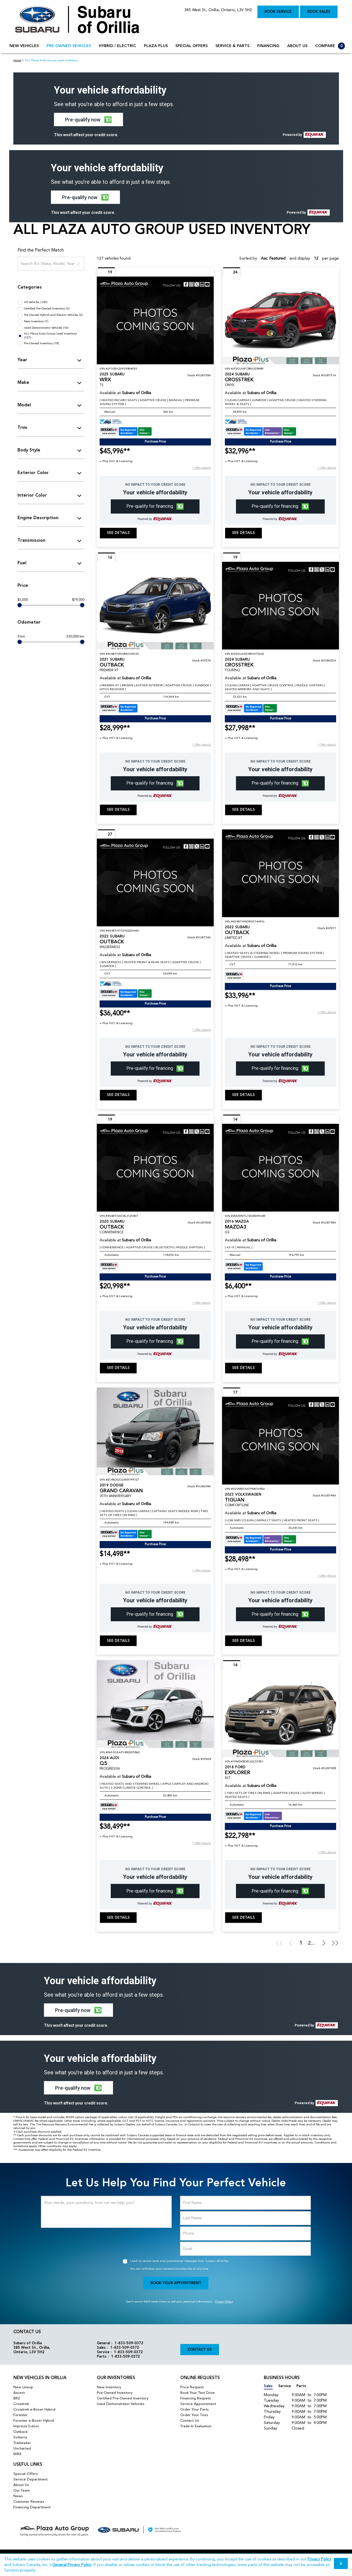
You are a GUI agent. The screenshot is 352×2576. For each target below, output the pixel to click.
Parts (301, 2386)
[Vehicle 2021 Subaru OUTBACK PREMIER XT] (155, 606)
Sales (268, 2386)
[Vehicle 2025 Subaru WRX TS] (155, 320)
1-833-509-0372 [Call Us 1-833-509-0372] (129, 2343)
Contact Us (200, 2350)
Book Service (278, 12)
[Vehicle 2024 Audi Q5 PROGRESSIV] (155, 1704)
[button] (88, 119)
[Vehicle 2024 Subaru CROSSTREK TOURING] (280, 606)
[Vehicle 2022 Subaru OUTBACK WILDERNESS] (155, 882)
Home (17, 60)
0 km (21, 636)
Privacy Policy (224, 2301)
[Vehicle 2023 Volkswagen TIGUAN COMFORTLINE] (280, 1440)
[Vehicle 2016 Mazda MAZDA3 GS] (280, 1168)
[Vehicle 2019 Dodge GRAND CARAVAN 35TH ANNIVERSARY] (155, 1431)
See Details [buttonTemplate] (118, 533)
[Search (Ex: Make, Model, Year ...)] (51, 263)
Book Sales (318, 12)
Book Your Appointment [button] (176, 2283)
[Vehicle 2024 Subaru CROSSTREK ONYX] (280, 320)
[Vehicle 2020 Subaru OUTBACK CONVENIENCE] (155, 1168)
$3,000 (23, 600)
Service (284, 2386)
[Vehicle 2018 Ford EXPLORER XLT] (280, 1713)
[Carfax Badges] (126, 431)
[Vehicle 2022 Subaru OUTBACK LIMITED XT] (280, 873)
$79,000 (78, 600)
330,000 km (75, 636)
